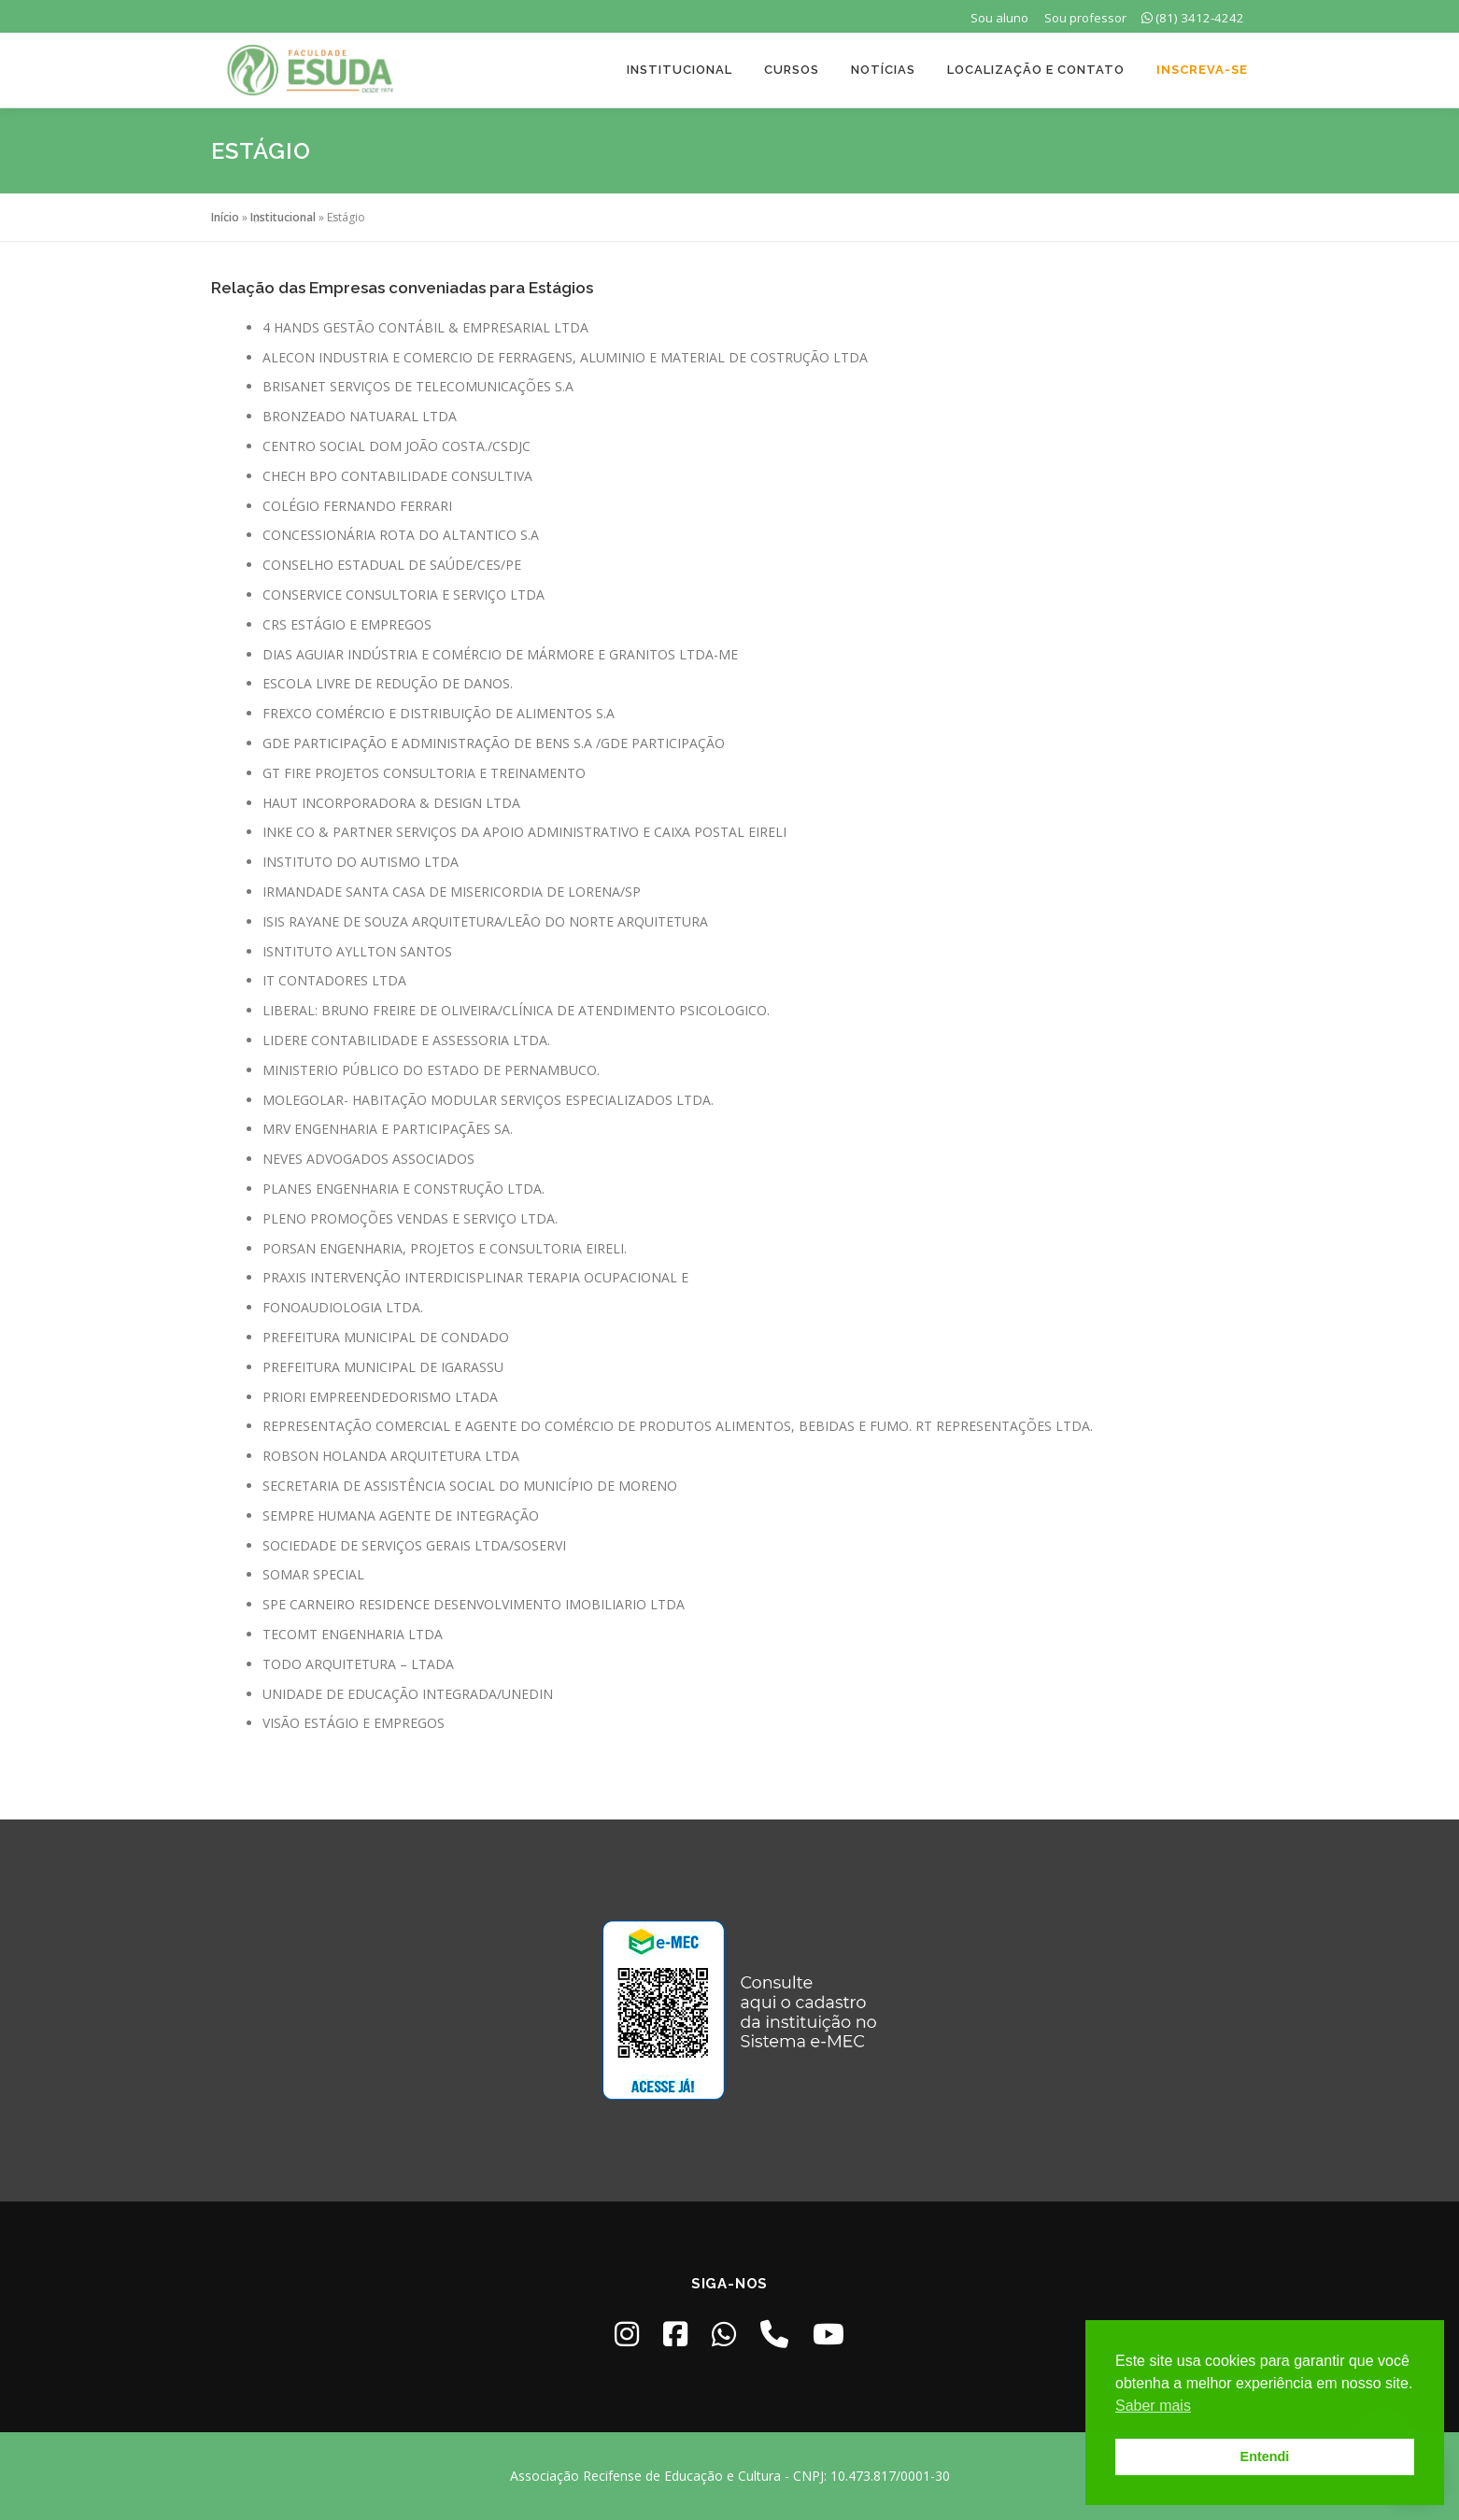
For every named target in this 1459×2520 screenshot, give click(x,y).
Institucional (679, 70)
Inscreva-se (1202, 70)
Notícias (883, 70)
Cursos (791, 70)
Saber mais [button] (1153, 2406)
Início (225, 217)
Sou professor (1085, 17)
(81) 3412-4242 (1192, 17)
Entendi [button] (1265, 2456)
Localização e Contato (1036, 70)
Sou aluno (999, 17)
